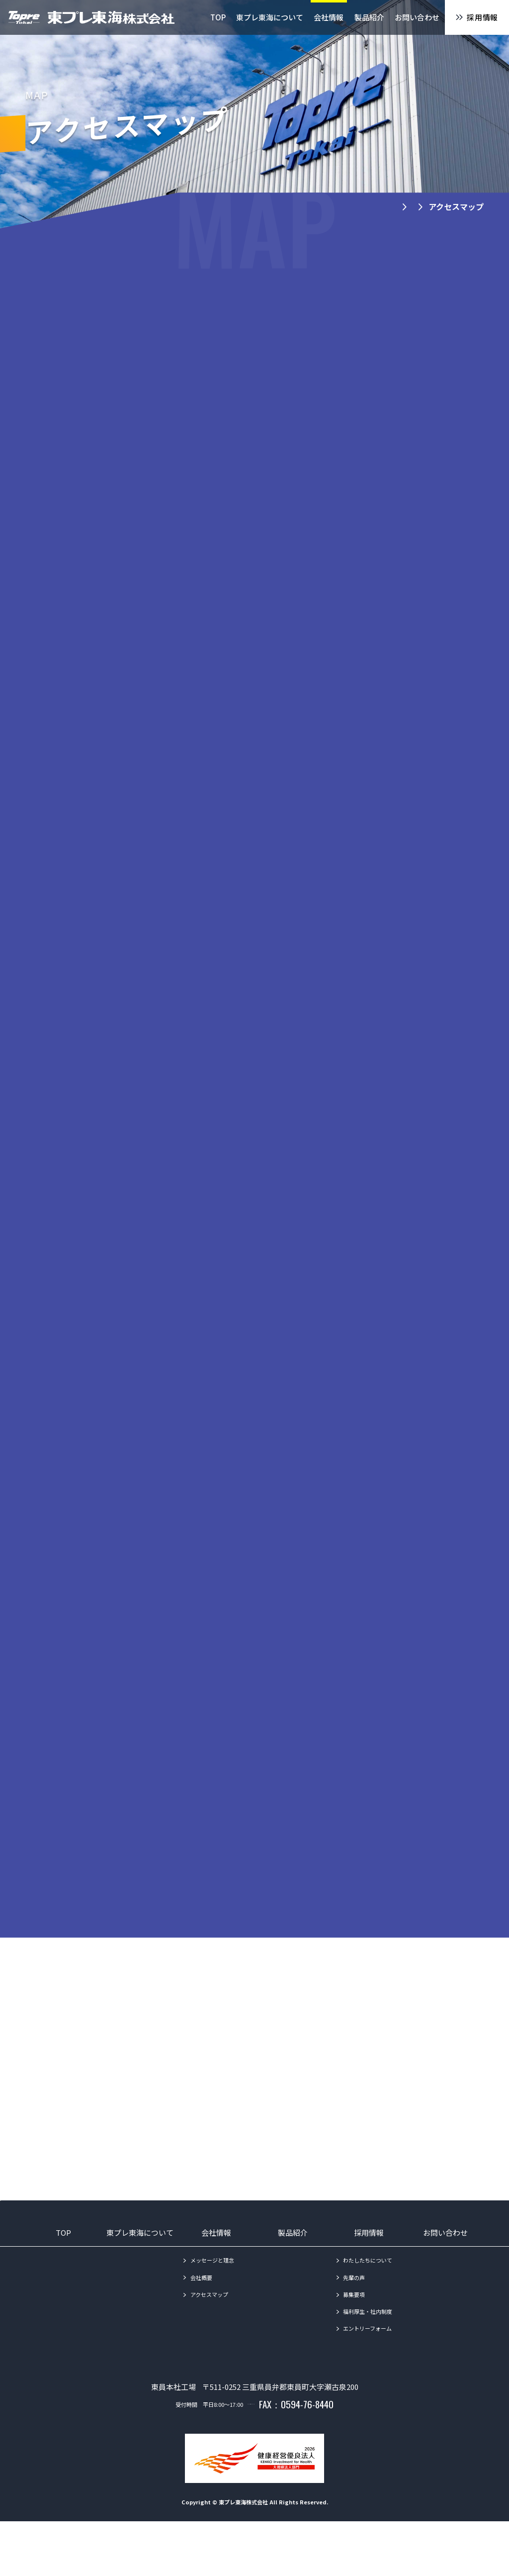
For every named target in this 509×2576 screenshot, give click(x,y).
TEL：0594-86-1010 (251, 2459)
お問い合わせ (445, 2270)
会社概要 (201, 2314)
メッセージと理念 (212, 2297)
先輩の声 (354, 2314)
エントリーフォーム (367, 2365)
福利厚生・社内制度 (367, 2348)
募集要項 (354, 2331)
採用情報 (369, 2270)
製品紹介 (293, 2270)
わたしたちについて (367, 2297)
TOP (63, 2270)
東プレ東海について (139, 2270)
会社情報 (216, 2270)
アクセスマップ (209, 2331)
